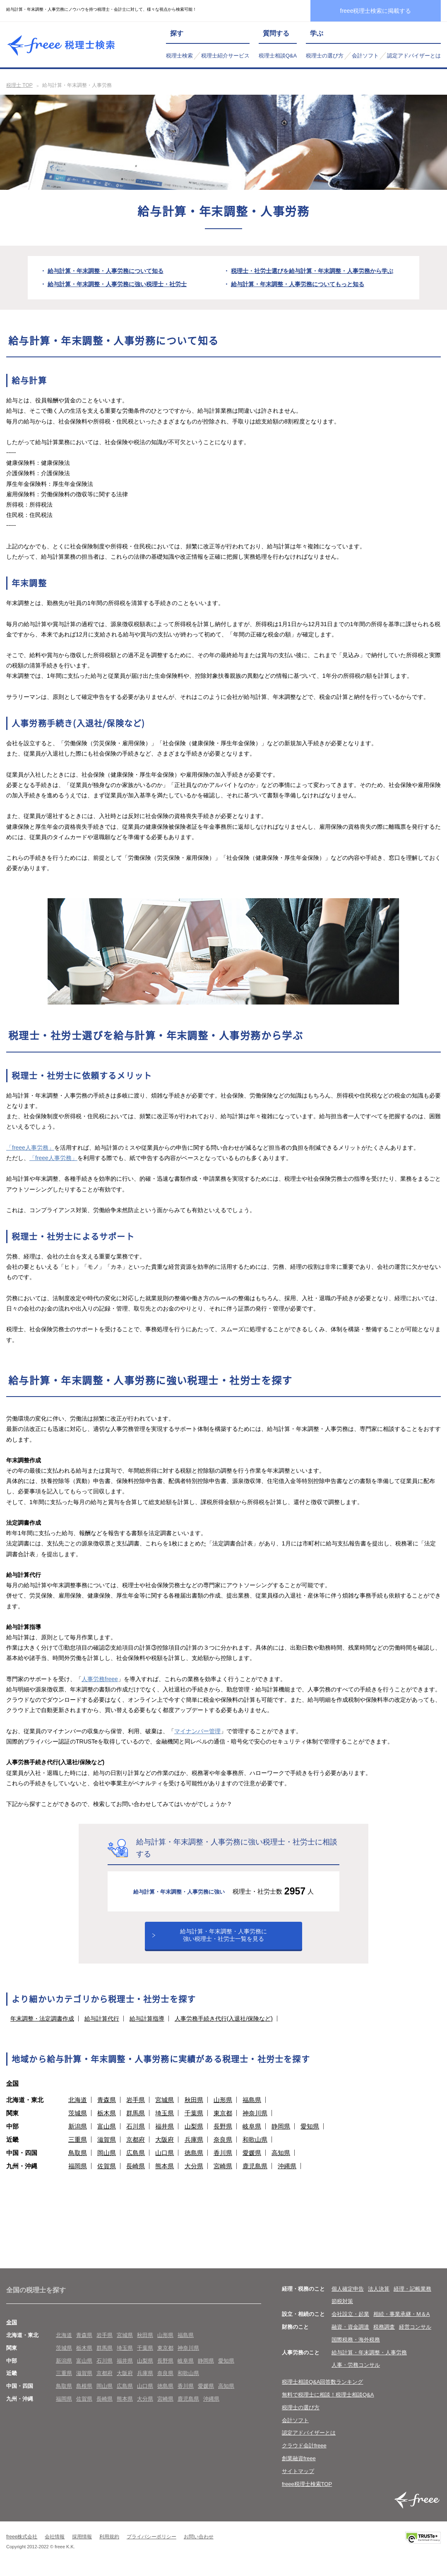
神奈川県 (255, 2121)
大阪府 (164, 2148)
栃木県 (106, 2121)
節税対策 (342, 2310)
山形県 (223, 2108)
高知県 (281, 2161)
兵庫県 (194, 2148)
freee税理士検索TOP (307, 2493)
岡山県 (106, 2161)
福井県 (164, 2134)
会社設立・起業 (350, 2323)
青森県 (106, 2108)
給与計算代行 (101, 2027)
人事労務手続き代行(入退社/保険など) (224, 2027)
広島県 (135, 2161)
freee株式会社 (21, 2546)
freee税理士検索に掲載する (375, 10)
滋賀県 (106, 2148)
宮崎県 (223, 2174)
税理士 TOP (19, 85)
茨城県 (77, 2121)
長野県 (223, 2134)
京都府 (135, 2148)
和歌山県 (255, 2148)
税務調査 (384, 2336)
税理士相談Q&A (278, 56)
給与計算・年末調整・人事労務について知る (105, 271)
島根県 (84, 2395)
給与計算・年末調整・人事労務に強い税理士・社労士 (117, 284)
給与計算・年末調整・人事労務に (223, 1940)
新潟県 (77, 2134)
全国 (12, 2091)
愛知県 (309, 2134)
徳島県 (194, 2161)
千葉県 (194, 2121)
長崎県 (135, 2174)
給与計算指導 (147, 2027)
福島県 (252, 2108)
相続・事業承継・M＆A (401, 2323)
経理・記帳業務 (412, 2297)
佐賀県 (106, 2174)
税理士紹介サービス (225, 56)
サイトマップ (298, 2480)
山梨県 (194, 2134)
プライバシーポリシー (151, 2546)
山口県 (164, 2161)
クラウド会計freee (304, 2455)
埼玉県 (164, 2121)
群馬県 (135, 2121)
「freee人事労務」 (30, 1147)
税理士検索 (179, 56)
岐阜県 (252, 2134)
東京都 (223, 2121)
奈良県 (223, 2148)
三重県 (77, 2148)
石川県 (135, 2134)
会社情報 (55, 2546)
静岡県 (281, 2134)
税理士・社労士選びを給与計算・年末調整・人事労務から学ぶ (312, 271)
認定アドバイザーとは (414, 56)
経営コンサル (415, 2336)
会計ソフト (365, 56)
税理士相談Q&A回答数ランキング (322, 2391)
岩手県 (135, 2108)
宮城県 (164, 2108)
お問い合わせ (199, 2546)
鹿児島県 (255, 2174)
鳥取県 (77, 2161)
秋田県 (194, 2108)
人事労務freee (100, 1679)
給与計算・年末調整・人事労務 (369, 2361)
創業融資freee (299, 2467)
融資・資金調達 (350, 2336)
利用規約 (109, 2546)
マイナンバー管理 (197, 1731)
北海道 (77, 2108)
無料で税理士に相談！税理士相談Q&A (328, 2404)
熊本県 (164, 2174)
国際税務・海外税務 (356, 2349)
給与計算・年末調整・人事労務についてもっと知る (297, 284)
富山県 (106, 2134)
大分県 (194, 2174)
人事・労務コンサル (356, 2374)
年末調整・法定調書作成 (42, 2027)
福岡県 (77, 2174)
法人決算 (378, 2297)
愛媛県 (252, 2161)
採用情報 (82, 2546)
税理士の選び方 (325, 56)
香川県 (223, 2161)
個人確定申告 (348, 2297)
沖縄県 (287, 2174)
